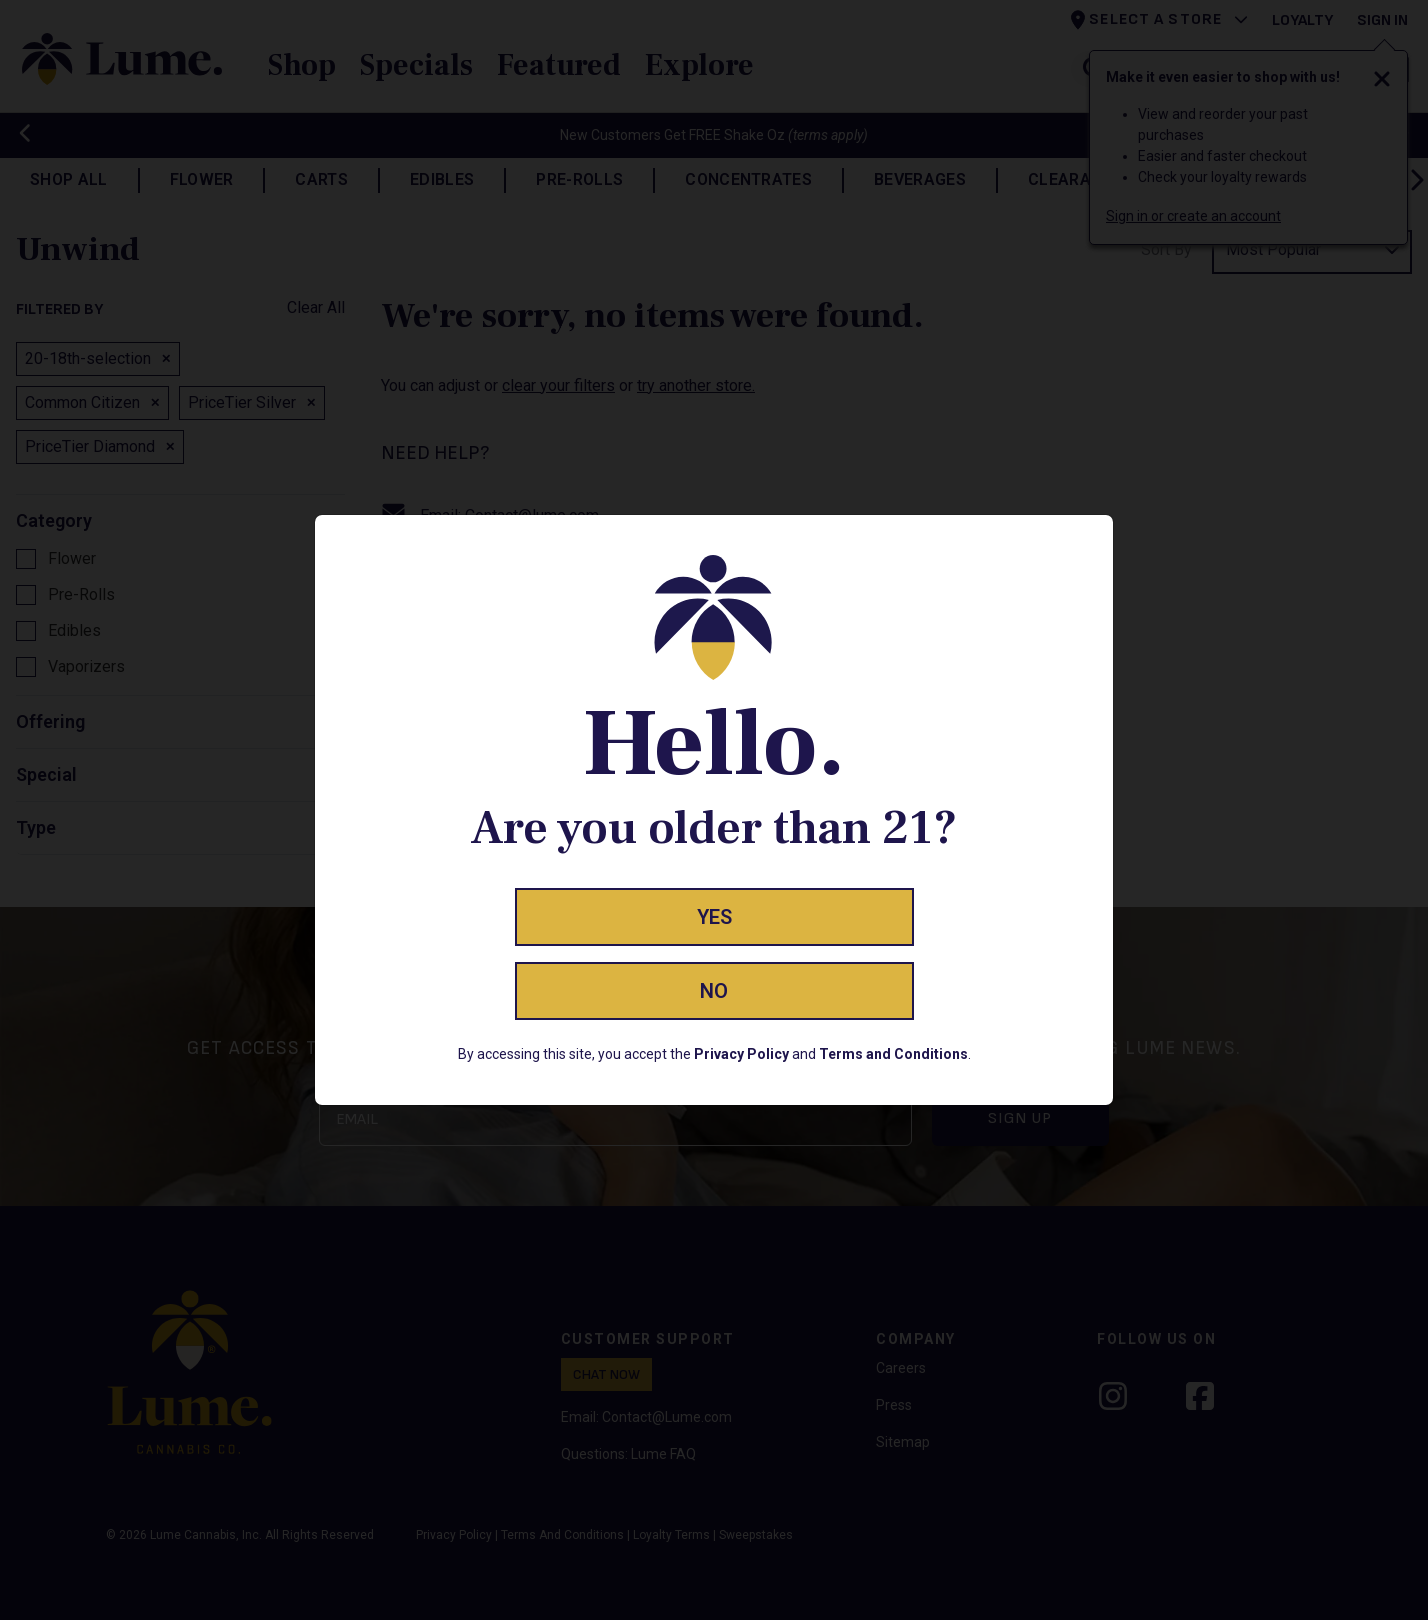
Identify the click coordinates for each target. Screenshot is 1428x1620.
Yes (714, 917)
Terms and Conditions (893, 1054)
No (714, 991)
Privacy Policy (741, 1054)
